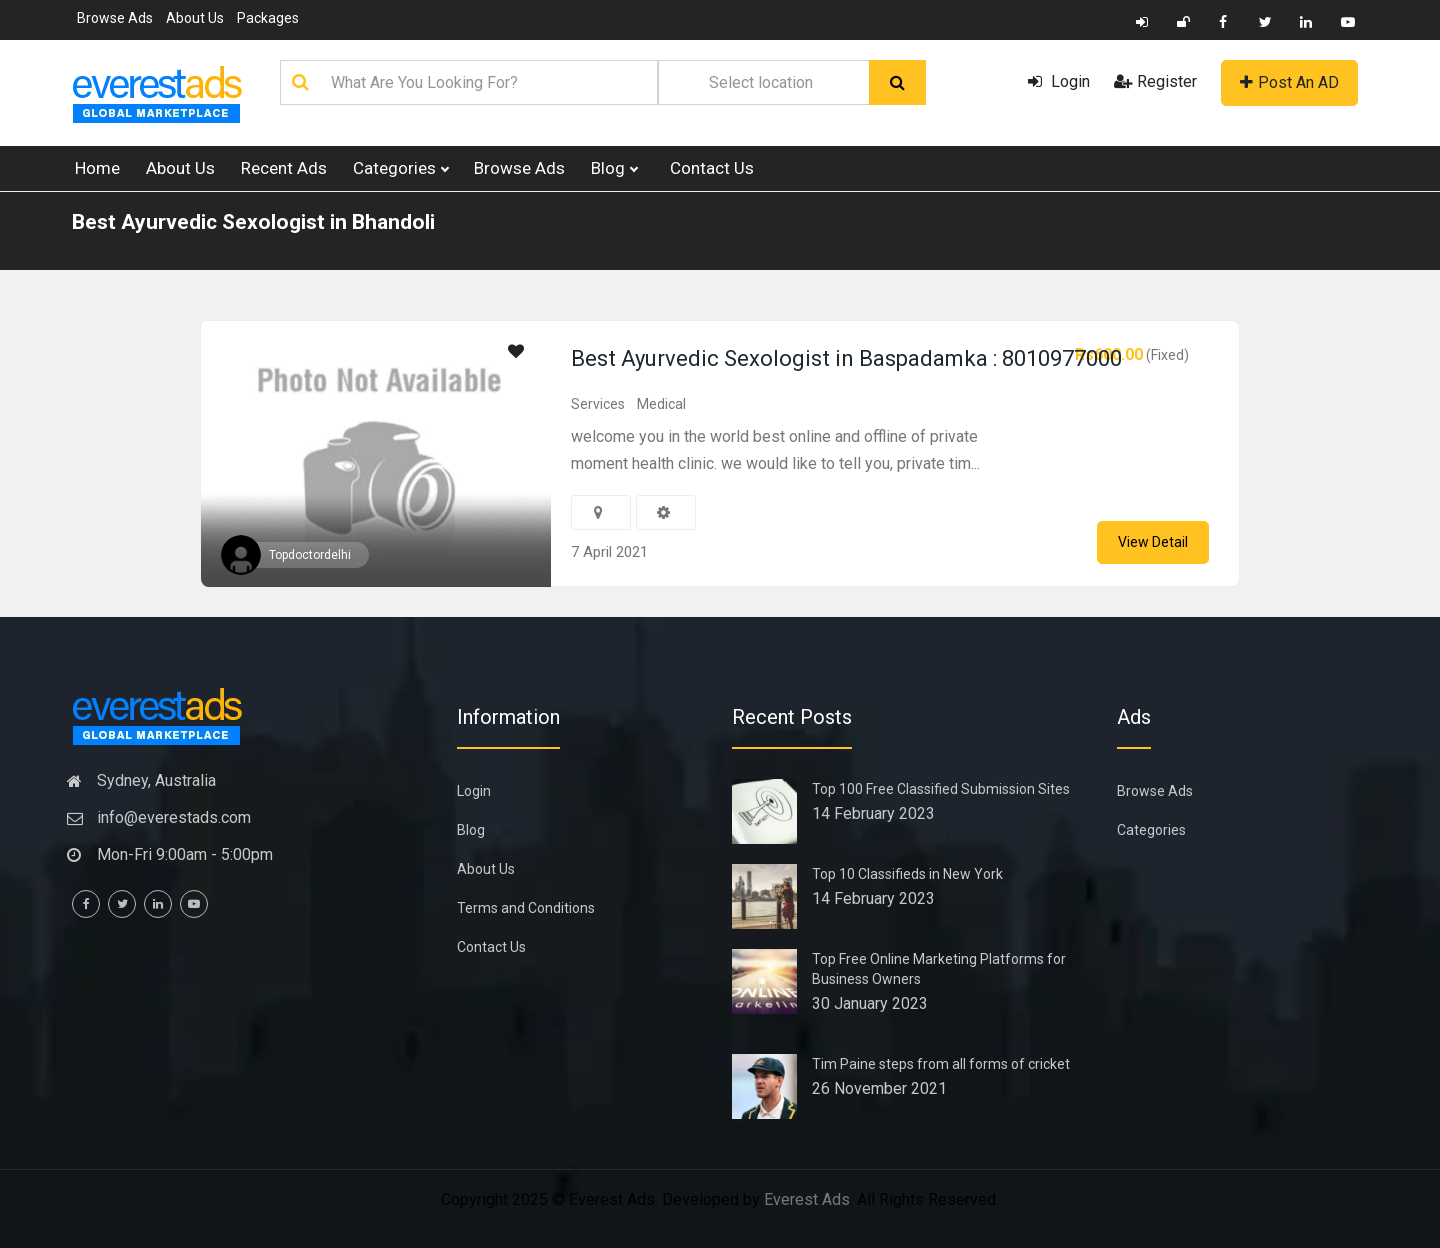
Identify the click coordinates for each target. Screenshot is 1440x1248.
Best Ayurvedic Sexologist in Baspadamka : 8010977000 (846, 358)
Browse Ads (115, 18)
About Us (195, 18)
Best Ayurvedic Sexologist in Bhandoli (253, 222)
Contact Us (712, 168)
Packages (268, 18)
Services (598, 404)
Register (1155, 81)
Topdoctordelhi (310, 555)
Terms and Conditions (526, 908)
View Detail (1153, 542)
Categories (400, 168)
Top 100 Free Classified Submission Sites (941, 789)
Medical (661, 404)
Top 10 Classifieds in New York (907, 874)
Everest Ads (807, 1199)
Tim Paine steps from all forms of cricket (941, 1064)
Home (97, 168)
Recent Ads (284, 168)
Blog (614, 168)
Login (1059, 81)
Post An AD (1289, 82)
